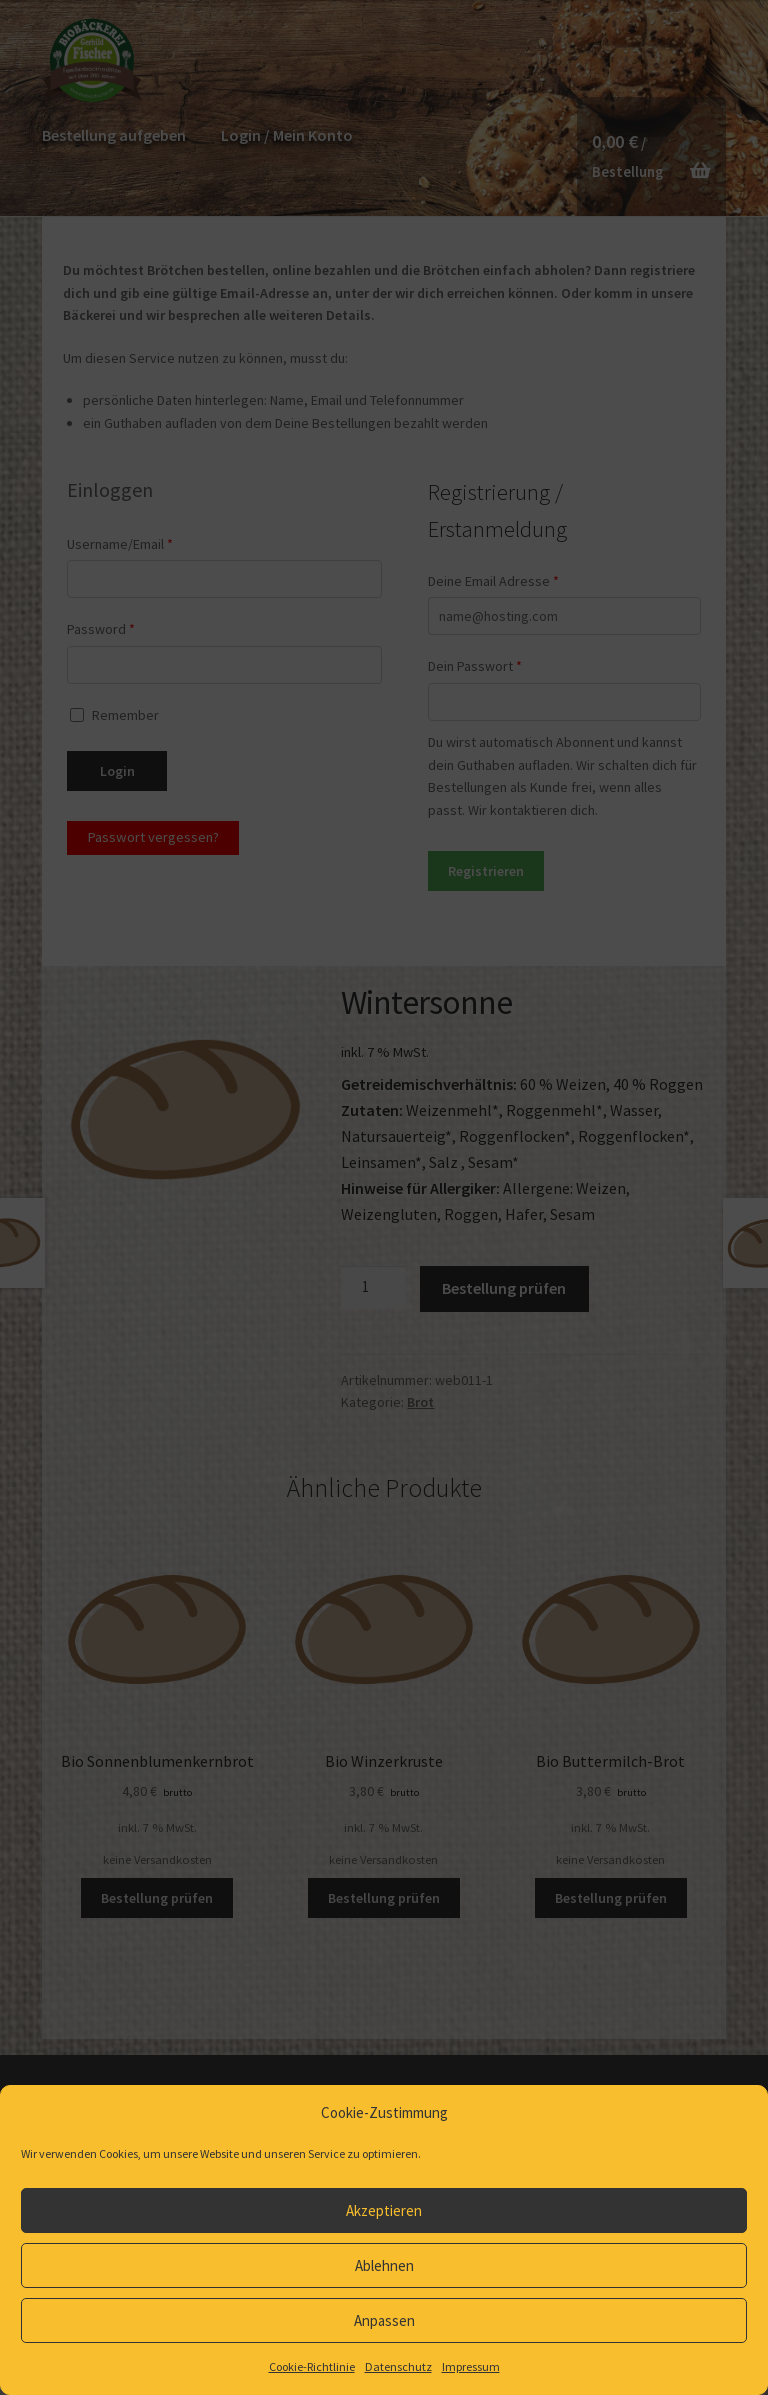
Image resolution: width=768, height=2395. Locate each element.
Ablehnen (384, 2265)
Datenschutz (398, 2366)
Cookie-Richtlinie (312, 2366)
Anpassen (384, 2320)
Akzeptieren (384, 2210)
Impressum (471, 2366)
